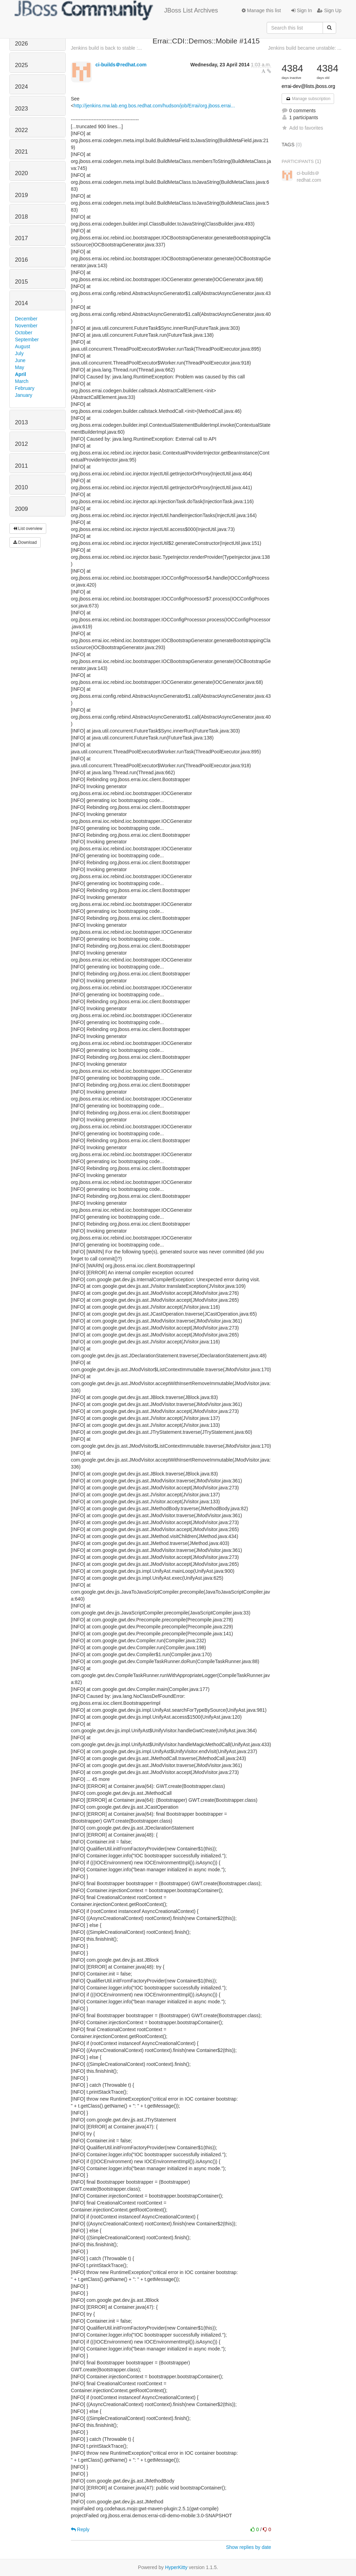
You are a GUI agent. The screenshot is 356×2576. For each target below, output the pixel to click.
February (24, 388)
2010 (21, 487)
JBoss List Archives (116, 10)
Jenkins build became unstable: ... (304, 48)
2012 (21, 444)
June (20, 360)
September (27, 339)
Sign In (301, 10)
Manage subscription (308, 98)
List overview (27, 528)
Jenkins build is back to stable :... (106, 48)
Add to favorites (302, 128)
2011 (21, 466)
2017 (21, 238)
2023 (21, 108)
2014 (21, 303)
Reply (80, 2529)
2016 (21, 259)
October (23, 332)
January (23, 395)
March (22, 381)
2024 (21, 86)
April (20, 374)
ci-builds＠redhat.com (121, 64)
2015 (21, 281)
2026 (21, 43)
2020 (21, 173)
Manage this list (261, 10)
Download (25, 542)
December (26, 318)
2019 (21, 195)
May (19, 367)
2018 (21, 216)
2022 (21, 130)
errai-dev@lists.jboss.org (308, 86)
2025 (21, 65)
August (22, 346)
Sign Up (329, 10)
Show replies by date (248, 2547)
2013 (21, 422)
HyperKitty (176, 2567)
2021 (21, 151)
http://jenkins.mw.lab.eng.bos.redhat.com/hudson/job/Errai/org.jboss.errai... (154, 105)
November (26, 325)
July (19, 353)
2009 (21, 509)
